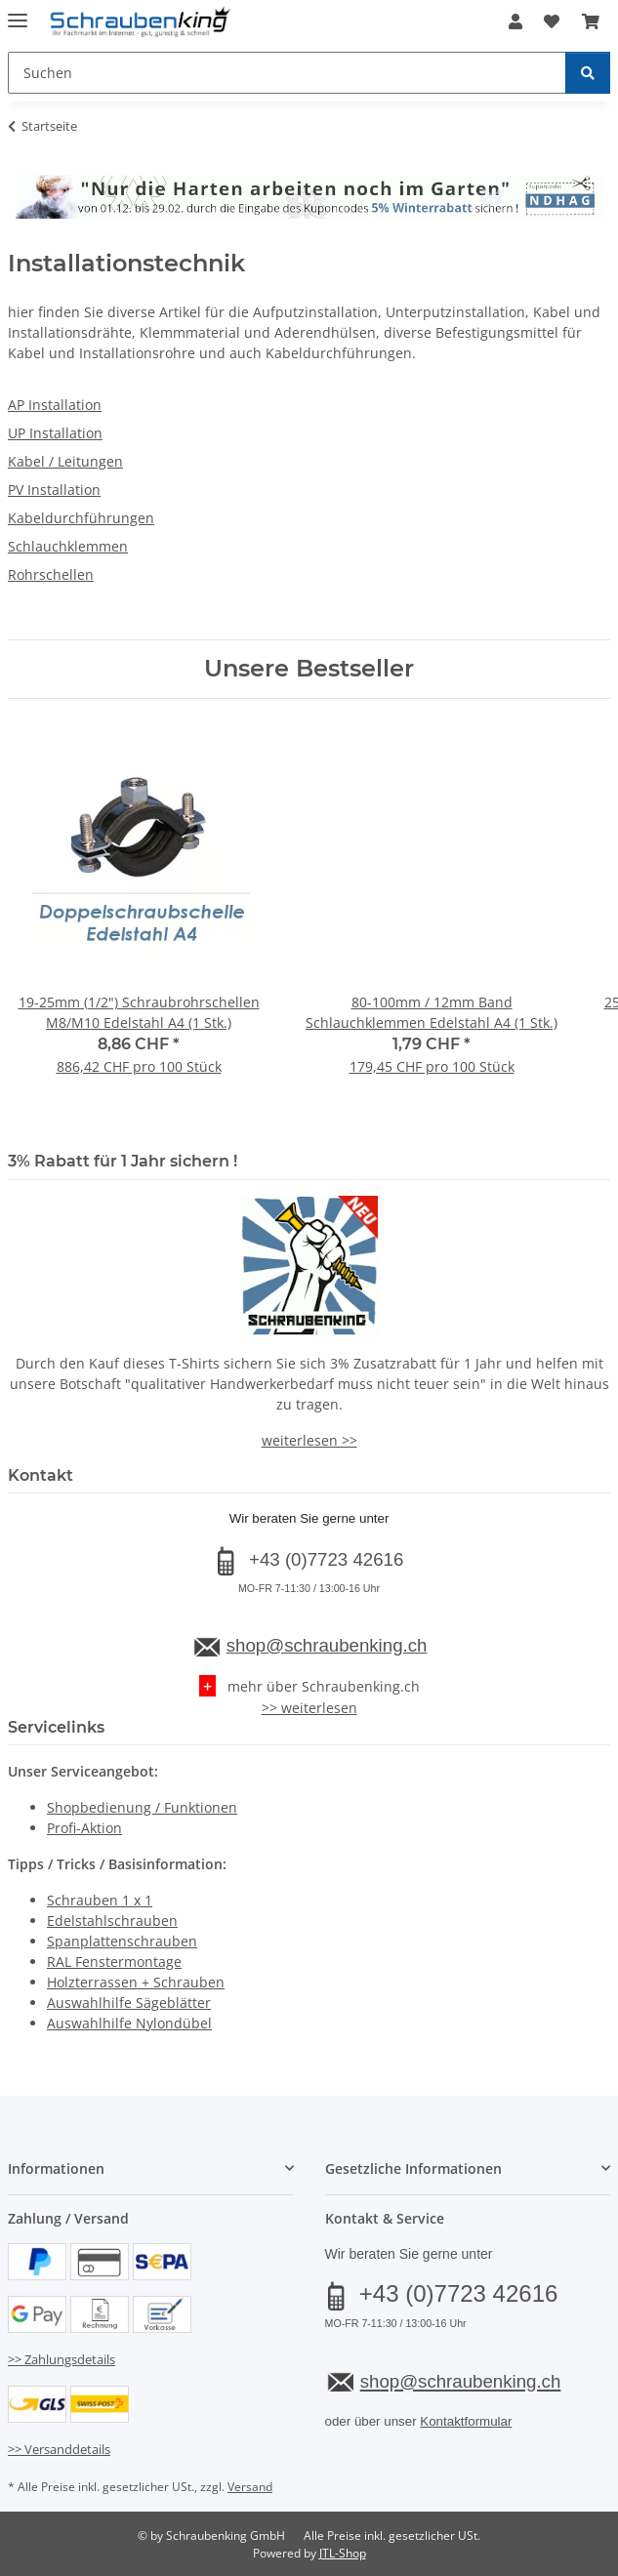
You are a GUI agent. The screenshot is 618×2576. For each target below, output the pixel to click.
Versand (249, 2486)
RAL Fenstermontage (114, 1961)
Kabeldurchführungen (81, 518)
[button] (515, 21)
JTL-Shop (342, 2553)
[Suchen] (587, 73)
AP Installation (55, 404)
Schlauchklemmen (68, 546)
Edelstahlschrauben (112, 1920)
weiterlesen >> (309, 1440)
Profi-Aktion (84, 1828)
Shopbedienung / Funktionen (142, 1807)
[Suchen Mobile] (287, 73)
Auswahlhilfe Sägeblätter (129, 2002)
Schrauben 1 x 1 (99, 1900)
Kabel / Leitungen (65, 461)
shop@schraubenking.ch (327, 1645)
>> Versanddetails (59, 2449)
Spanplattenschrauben (122, 1941)
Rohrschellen (51, 574)
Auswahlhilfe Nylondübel (129, 2023)
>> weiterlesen (309, 1707)
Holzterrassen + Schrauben (136, 1982)
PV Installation (54, 489)
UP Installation (55, 433)
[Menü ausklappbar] (17, 12)
